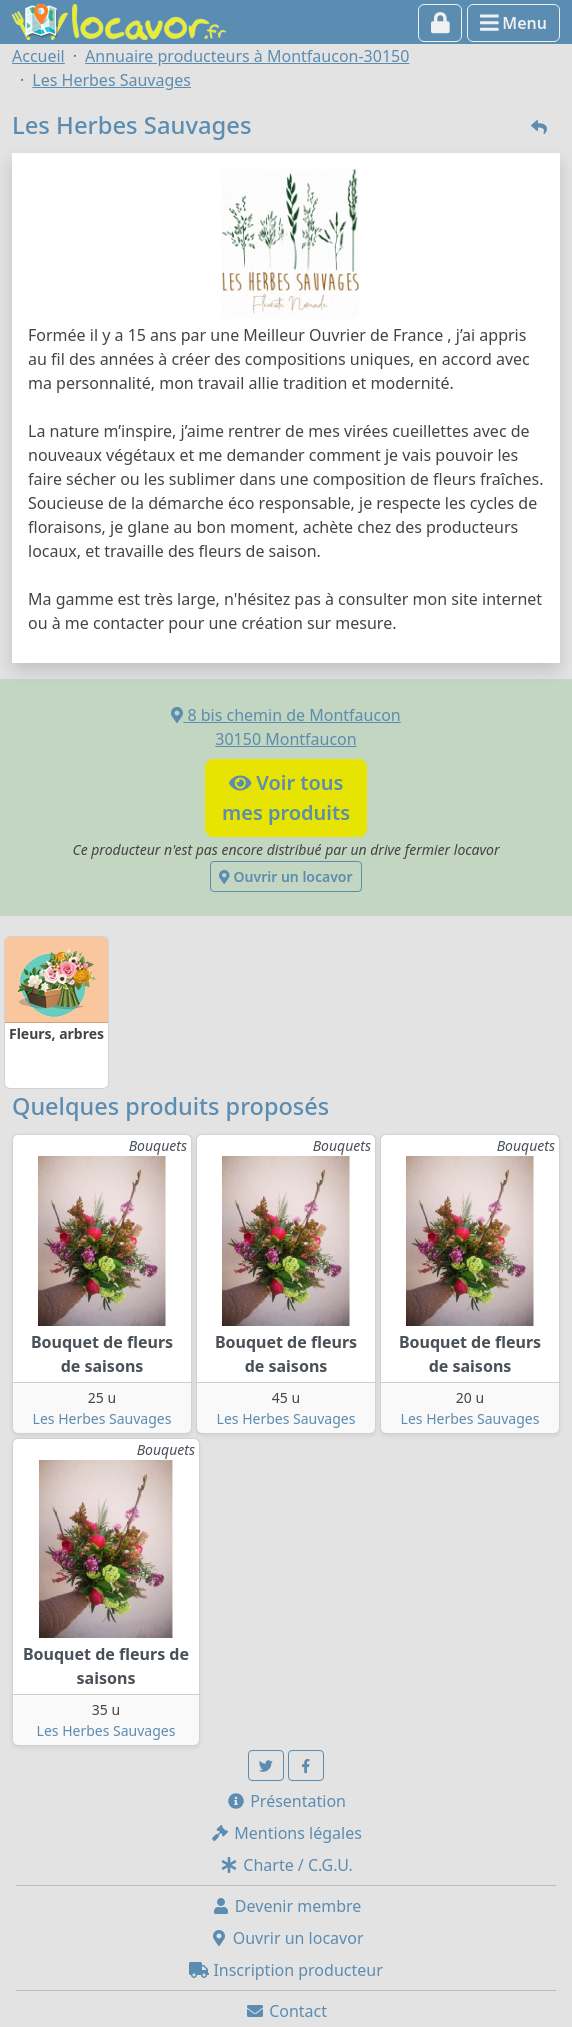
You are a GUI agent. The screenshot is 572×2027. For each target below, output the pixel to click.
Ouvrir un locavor (285, 876)
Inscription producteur (286, 1970)
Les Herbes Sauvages (102, 1418)
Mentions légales (286, 1833)
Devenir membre (286, 1906)
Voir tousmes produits (286, 797)
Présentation (286, 1801)
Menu (513, 23)
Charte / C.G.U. (286, 1865)
